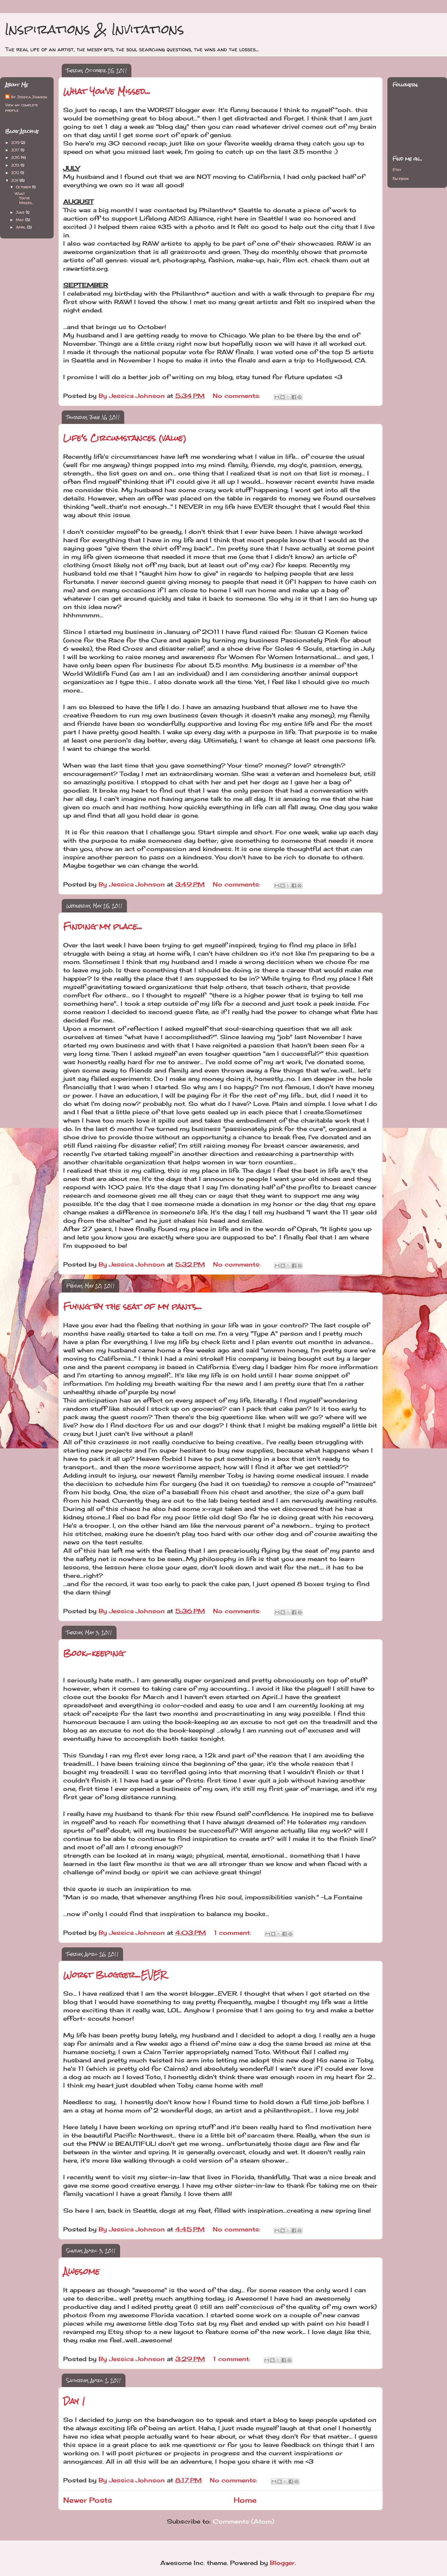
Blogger (282, 2562)
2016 (16, 157)
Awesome (81, 2271)
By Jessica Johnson (29, 97)
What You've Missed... (106, 91)
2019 (16, 142)
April (21, 227)
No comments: (237, 395)
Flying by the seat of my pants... (132, 1306)
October (24, 187)
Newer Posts (87, 2500)
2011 (15, 180)
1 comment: (233, 1932)
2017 (16, 150)
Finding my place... (102, 926)
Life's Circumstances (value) (124, 438)
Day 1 (74, 2401)
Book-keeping (93, 1653)
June (21, 212)
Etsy (396, 169)
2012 (15, 172)
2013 (16, 165)
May (20, 219)
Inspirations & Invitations (94, 29)
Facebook (400, 178)
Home (245, 2500)
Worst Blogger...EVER (114, 1974)
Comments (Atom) (243, 2521)
